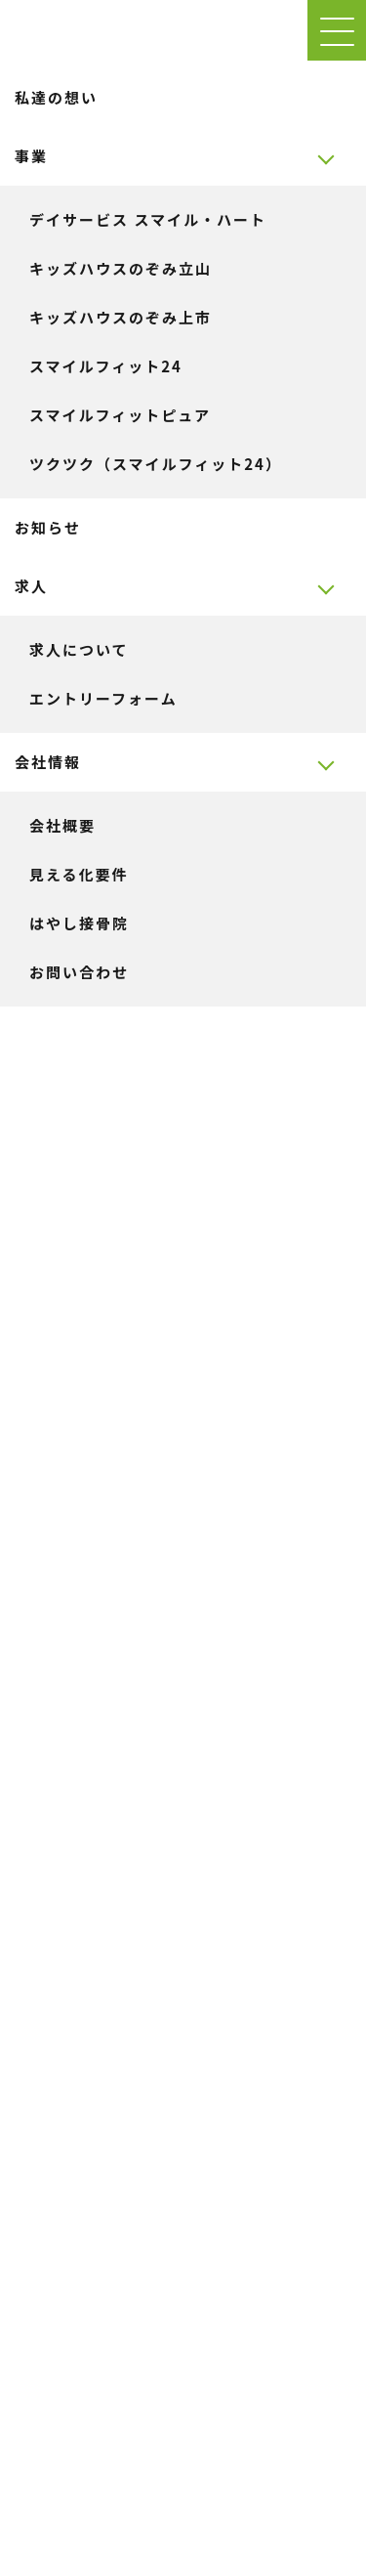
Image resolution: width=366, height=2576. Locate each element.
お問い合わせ (79, 972)
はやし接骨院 (79, 923)
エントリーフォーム (103, 698)
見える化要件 (79, 874)
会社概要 (62, 825)
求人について (79, 649)
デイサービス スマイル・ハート (147, 219)
